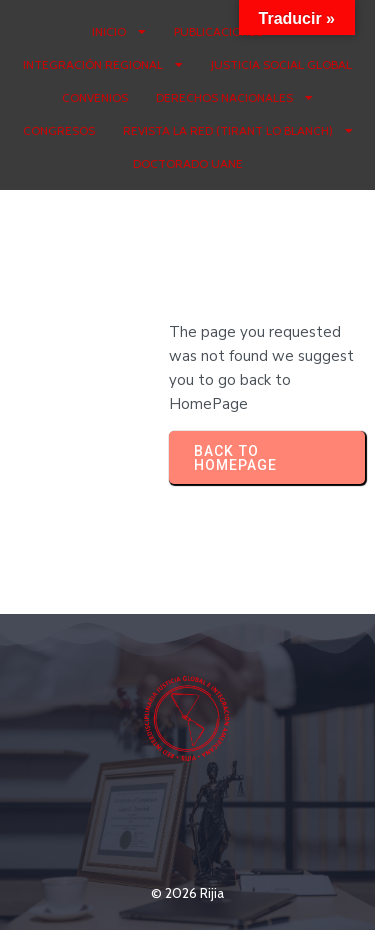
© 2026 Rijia (187, 893)
